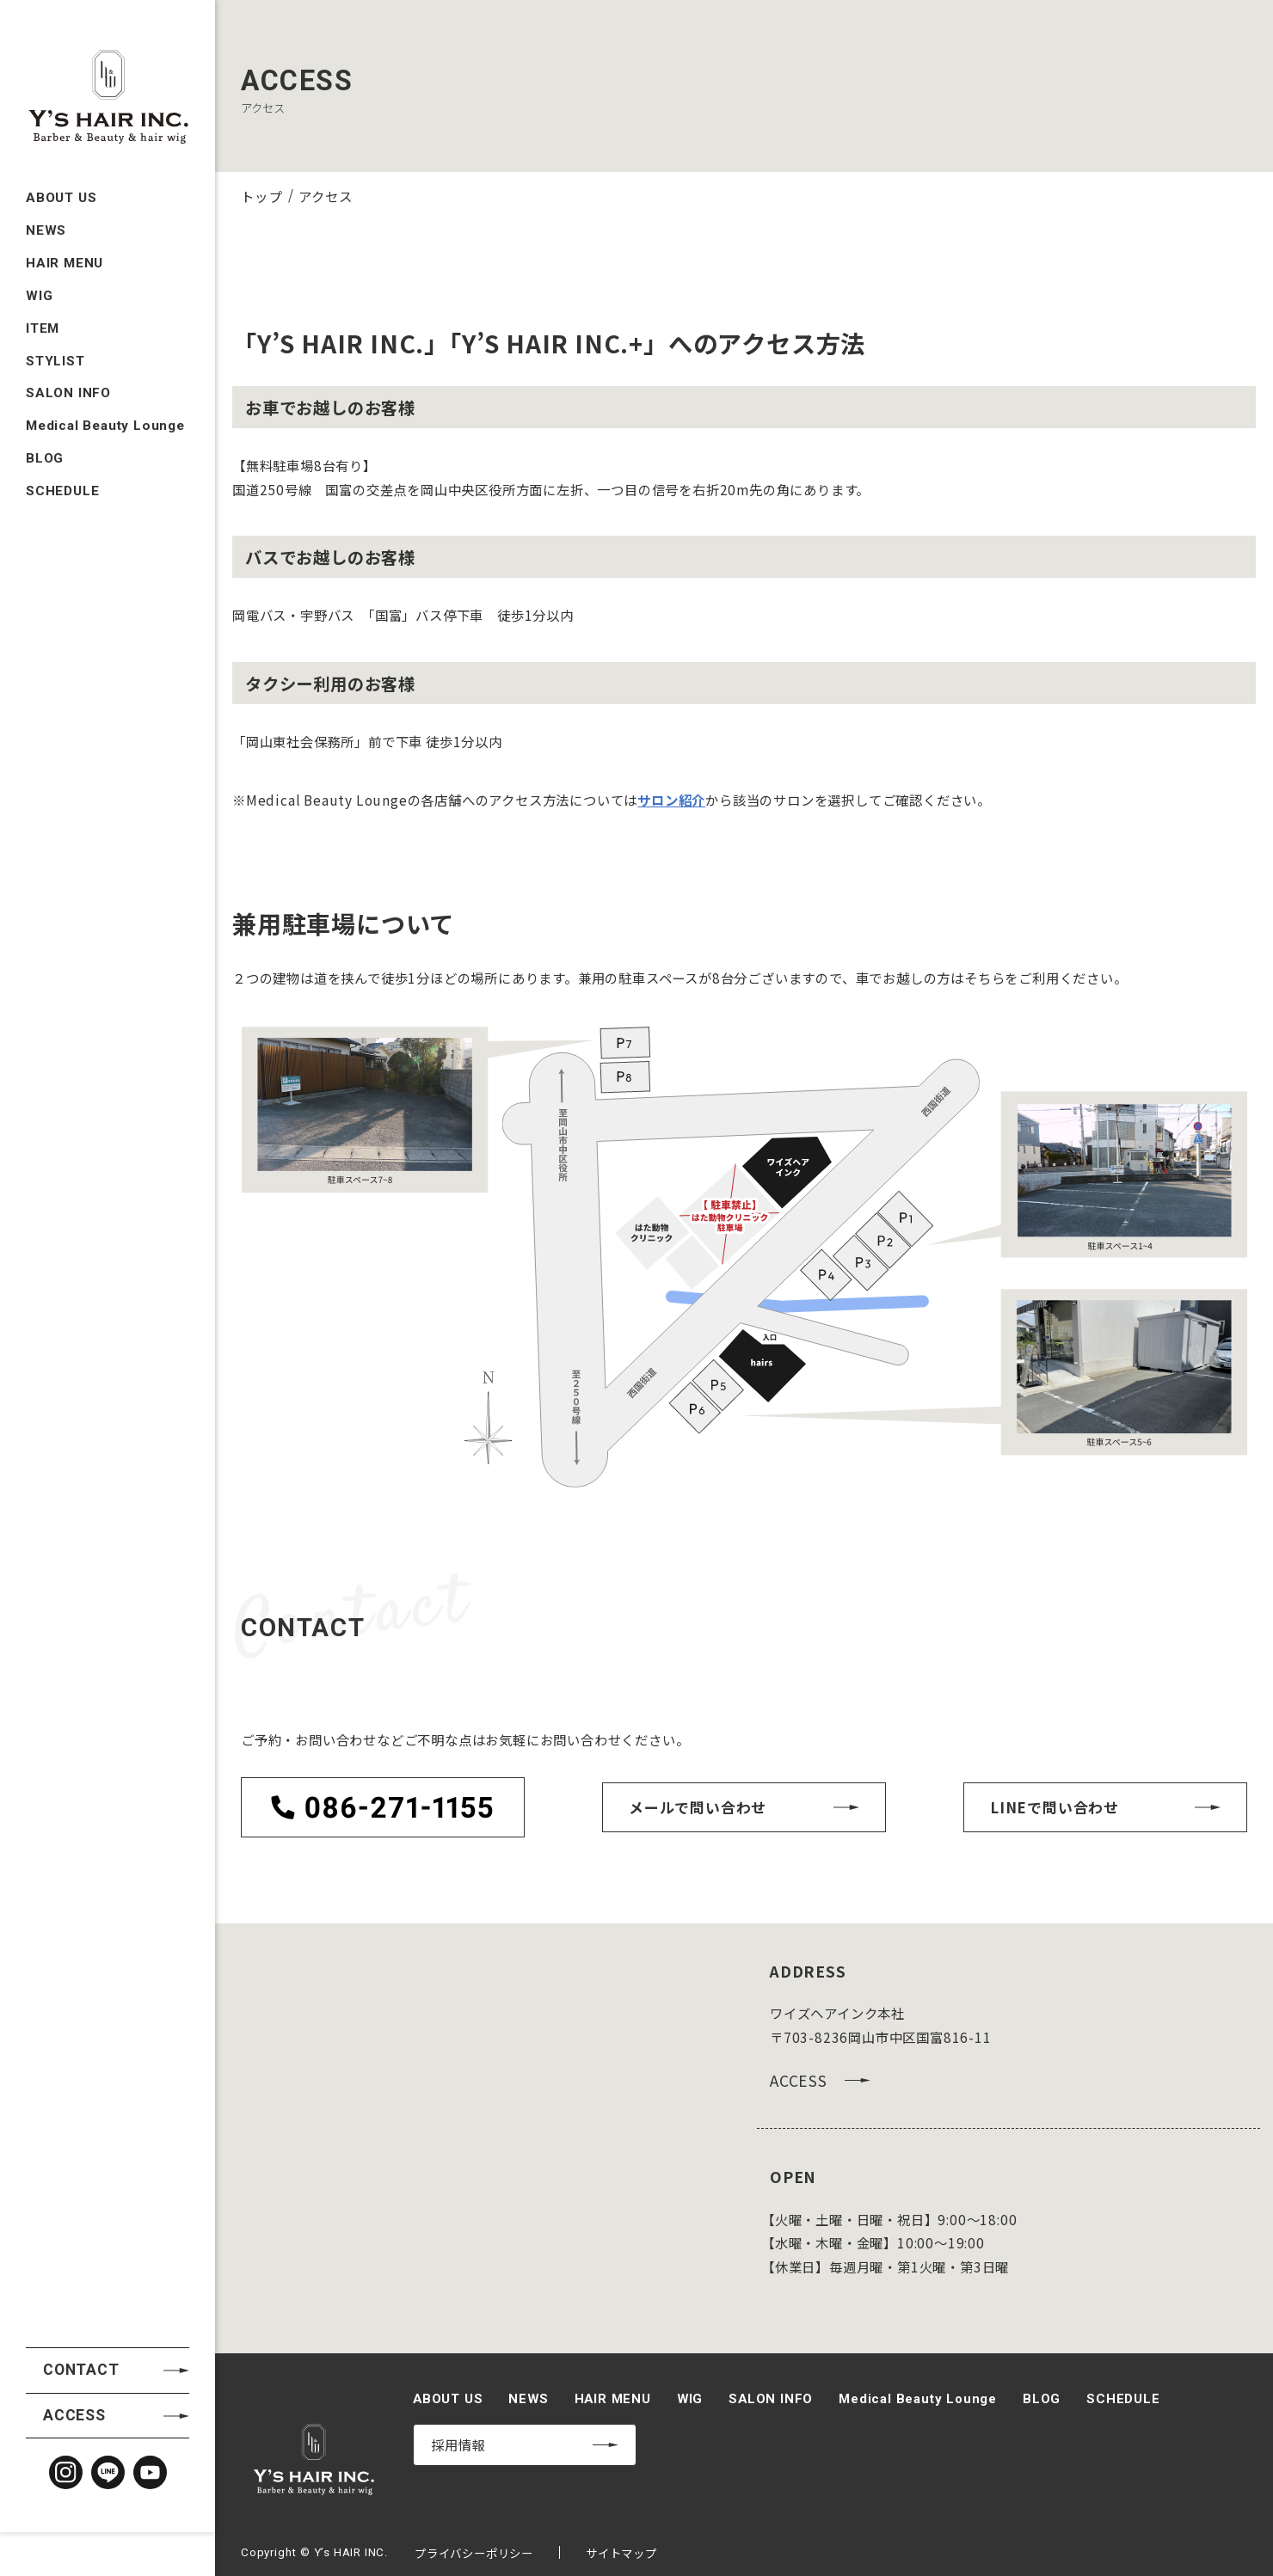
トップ (261, 196)
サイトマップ (621, 2553)
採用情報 (458, 2444)
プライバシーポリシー (474, 2553)
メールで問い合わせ (697, 1807)
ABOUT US (61, 159)
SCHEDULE (62, 451)
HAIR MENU (64, 223)
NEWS (46, 191)
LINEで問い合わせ (1054, 1807)
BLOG (45, 418)
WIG (39, 256)
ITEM (42, 289)
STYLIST (55, 321)
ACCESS (74, 1738)
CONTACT (81, 1693)
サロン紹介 (671, 799)
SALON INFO (68, 354)
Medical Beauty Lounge (105, 386)
